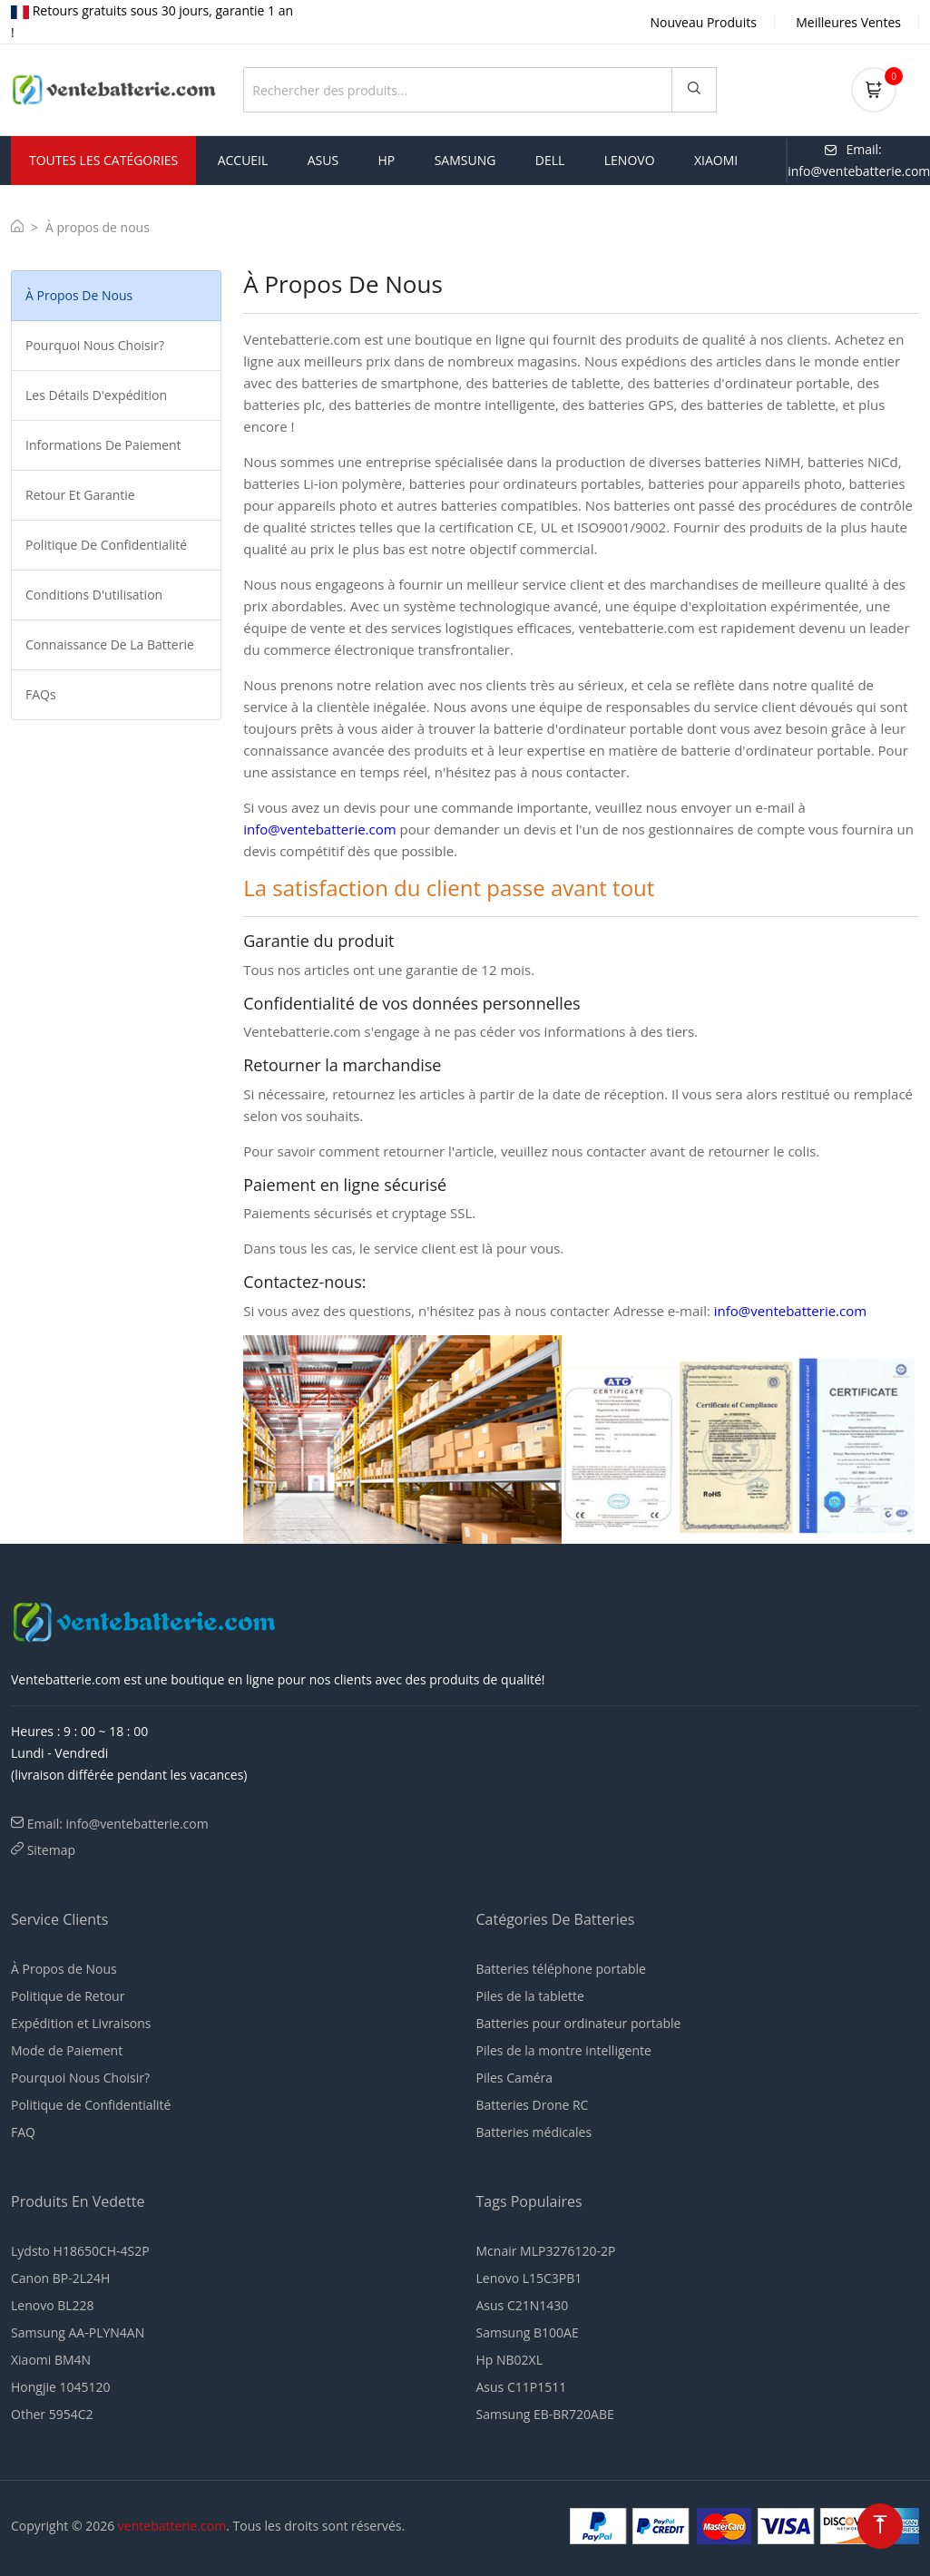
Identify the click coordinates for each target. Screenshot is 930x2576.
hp (387, 160)
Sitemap (51, 1850)
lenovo (629, 160)
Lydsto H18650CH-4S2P (80, 2250)
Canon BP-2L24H (60, 2278)
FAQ (23, 2132)
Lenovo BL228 (52, 2305)
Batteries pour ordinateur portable (578, 2023)
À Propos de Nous (64, 1968)
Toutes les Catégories (103, 160)
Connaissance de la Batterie (109, 644)
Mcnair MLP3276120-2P (546, 2250)
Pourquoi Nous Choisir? (80, 2077)
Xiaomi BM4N (51, 2359)
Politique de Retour (67, 1996)
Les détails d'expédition (96, 395)
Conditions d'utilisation (93, 594)
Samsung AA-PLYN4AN (77, 2332)
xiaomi (716, 160)
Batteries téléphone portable (561, 1968)
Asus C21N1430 (522, 2305)
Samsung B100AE (527, 2332)
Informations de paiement (103, 445)
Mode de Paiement (66, 2050)
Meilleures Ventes (848, 22)
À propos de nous (78, 295)
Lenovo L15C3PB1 (529, 2278)
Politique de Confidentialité (106, 544)
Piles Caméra (514, 2077)
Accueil (243, 160)
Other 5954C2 (52, 2414)
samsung (465, 160)
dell (550, 160)
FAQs (40, 694)
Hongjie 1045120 (61, 2386)
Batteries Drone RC (532, 2104)
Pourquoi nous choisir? (94, 345)
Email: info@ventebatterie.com (118, 1823)
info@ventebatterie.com (319, 829)
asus (323, 160)
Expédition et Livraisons (81, 2023)
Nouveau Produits (704, 22)
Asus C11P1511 (521, 2386)
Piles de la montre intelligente (563, 2050)
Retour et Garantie (80, 494)
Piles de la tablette (530, 1996)
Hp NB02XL (509, 2359)
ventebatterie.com (172, 2525)
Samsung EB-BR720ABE (545, 2414)
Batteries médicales (534, 2132)
